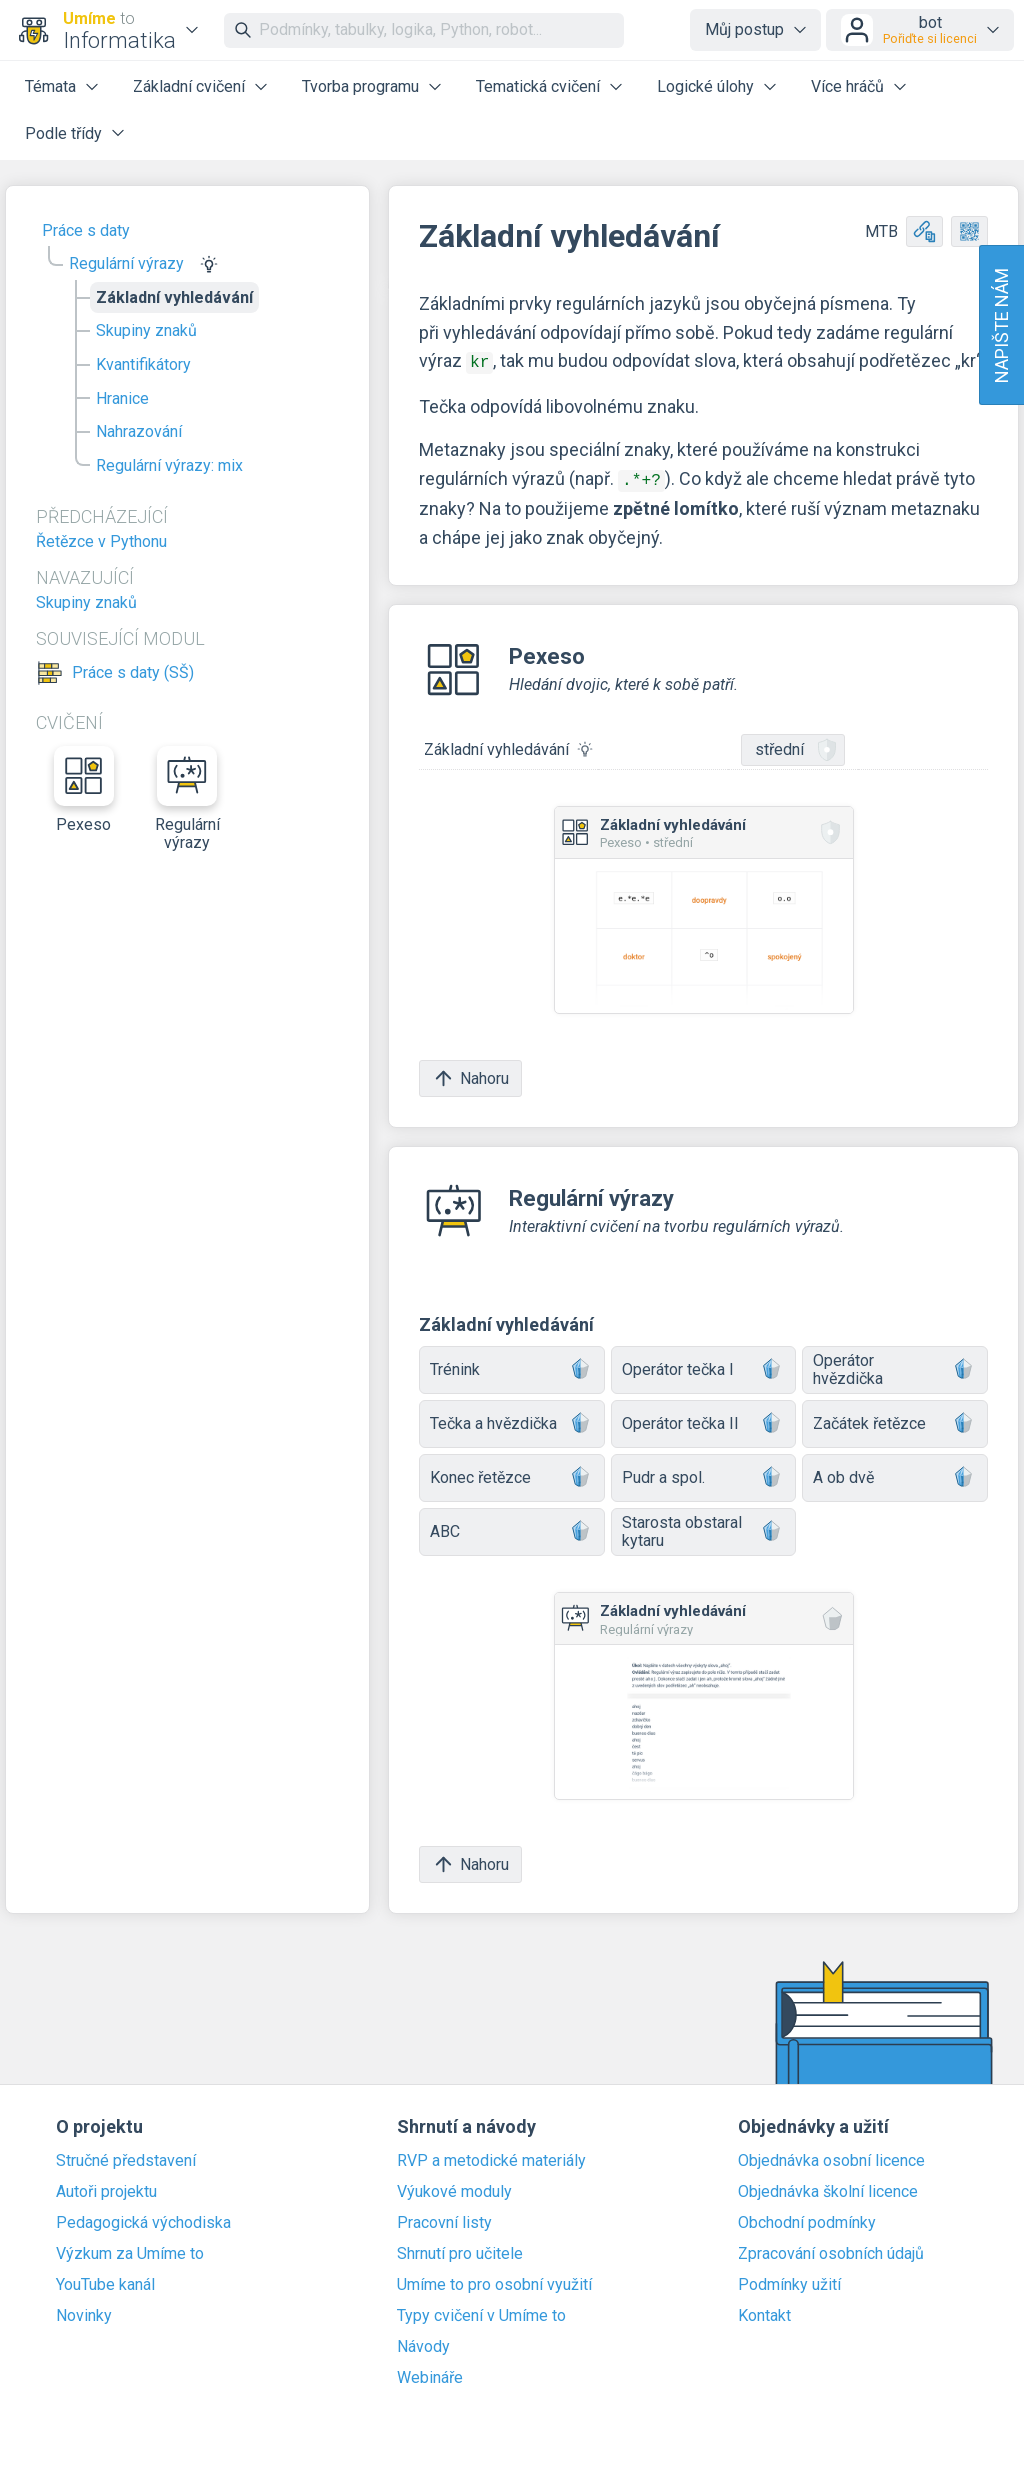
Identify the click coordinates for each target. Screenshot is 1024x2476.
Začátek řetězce (895, 1420)
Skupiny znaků (146, 330)
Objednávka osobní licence (831, 2157)
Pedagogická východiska (143, 2219)
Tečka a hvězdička (512, 1420)
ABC (512, 1528)
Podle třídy (63, 133)
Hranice (122, 398)
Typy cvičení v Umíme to (481, 2312)
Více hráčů (847, 86)
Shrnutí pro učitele (460, 2250)
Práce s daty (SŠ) (133, 673)
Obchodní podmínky (807, 2219)
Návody (423, 2343)
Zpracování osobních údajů (831, 2250)
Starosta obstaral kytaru (704, 1527)
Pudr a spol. (704, 1474)
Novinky (84, 2312)
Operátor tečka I (704, 1366)
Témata (50, 86)
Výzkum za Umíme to (130, 2250)
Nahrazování (139, 431)
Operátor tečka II (704, 1420)
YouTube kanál (105, 2281)
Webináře (430, 2374)
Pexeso (84, 790)
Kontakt (764, 2312)
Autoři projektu (106, 2188)
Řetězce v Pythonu (101, 541)
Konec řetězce (512, 1474)
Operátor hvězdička (895, 1365)
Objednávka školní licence (828, 2188)
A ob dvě (895, 1474)
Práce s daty (86, 230)
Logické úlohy (705, 86)
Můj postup (744, 29)
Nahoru (470, 1074)
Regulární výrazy (126, 263)
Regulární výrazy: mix (169, 465)
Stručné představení (126, 2157)
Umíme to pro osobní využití (494, 2281)
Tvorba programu (360, 86)
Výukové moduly (454, 2188)
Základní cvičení (189, 86)
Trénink (512, 1366)
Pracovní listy (444, 2219)
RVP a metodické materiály (491, 2157)
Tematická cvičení (538, 86)
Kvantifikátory (143, 364)
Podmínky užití (789, 2281)
